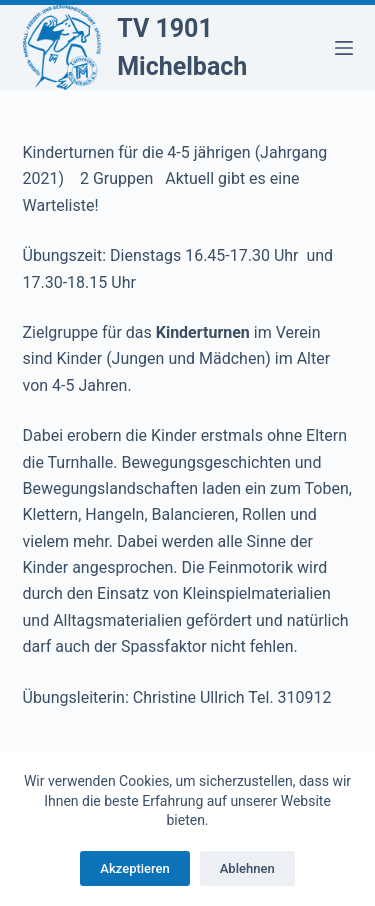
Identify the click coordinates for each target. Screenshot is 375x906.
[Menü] (344, 48)
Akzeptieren (134, 868)
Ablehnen (247, 868)
